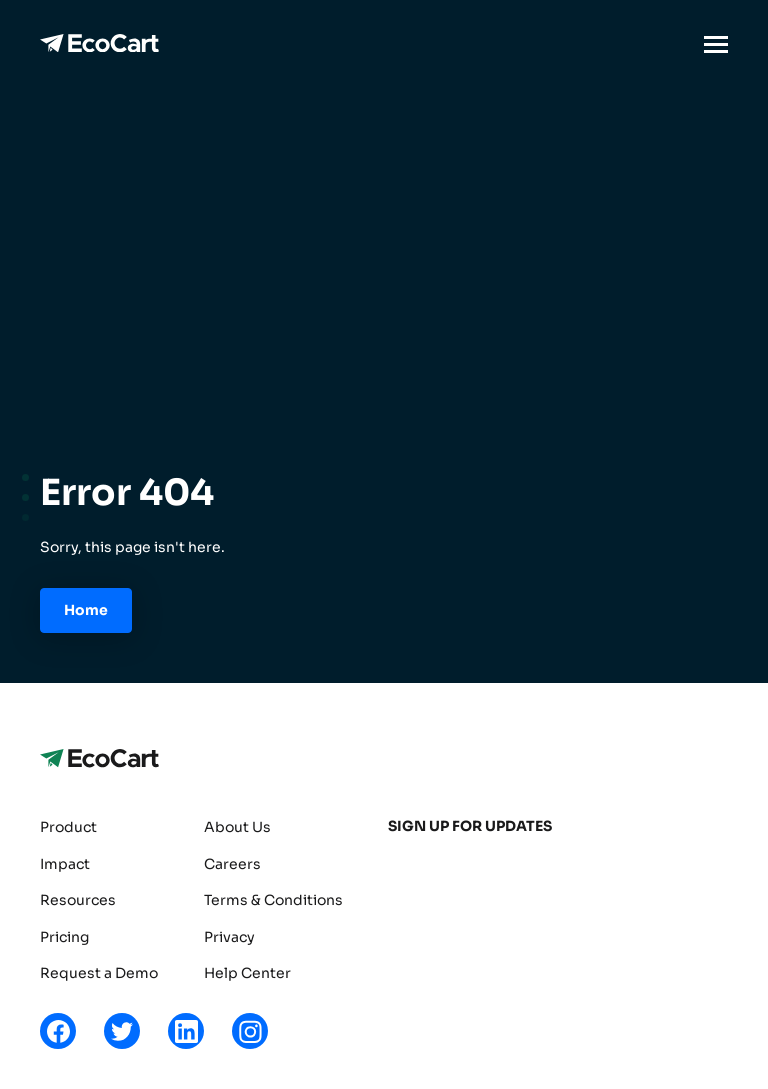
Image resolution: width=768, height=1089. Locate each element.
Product (68, 827)
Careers (232, 864)
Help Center (247, 973)
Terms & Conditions (273, 900)
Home (86, 610)
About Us (237, 827)
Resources (78, 900)
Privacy (229, 937)
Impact (65, 864)
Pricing (64, 937)
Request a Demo (99, 973)
